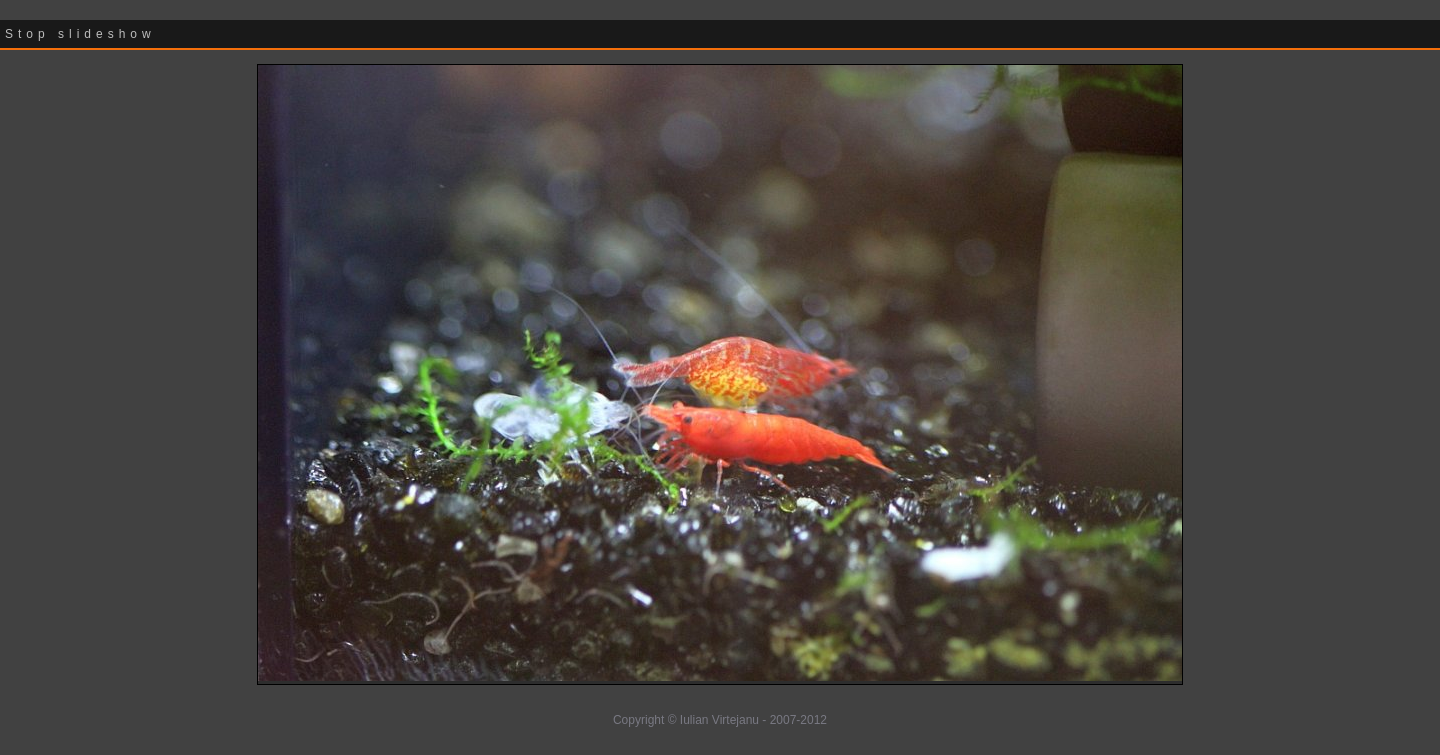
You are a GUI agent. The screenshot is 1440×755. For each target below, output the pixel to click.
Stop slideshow (80, 34)
